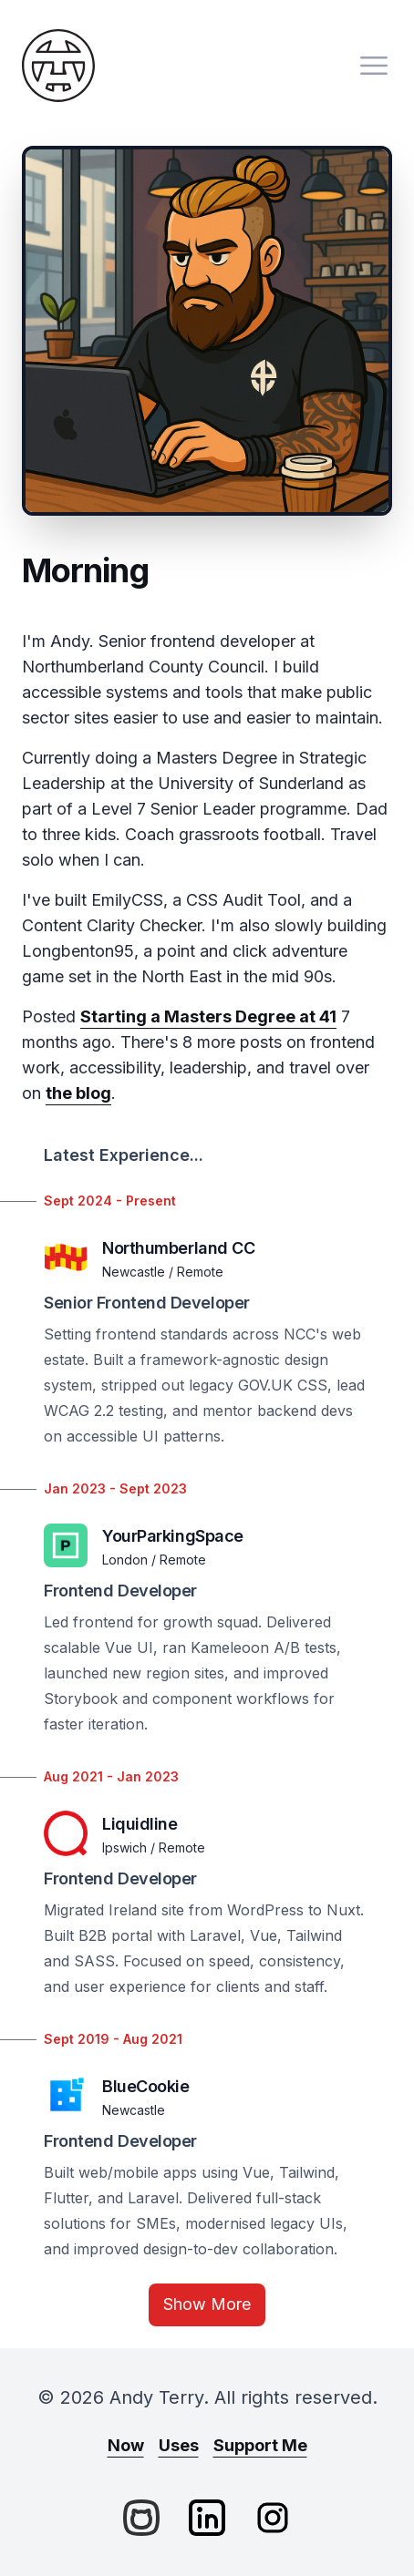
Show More (207, 2304)
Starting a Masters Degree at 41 (208, 1016)
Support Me (260, 2445)
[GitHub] (141, 2518)
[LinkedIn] (207, 2518)
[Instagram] (273, 2518)
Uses (179, 2445)
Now (126, 2445)
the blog (78, 1093)
